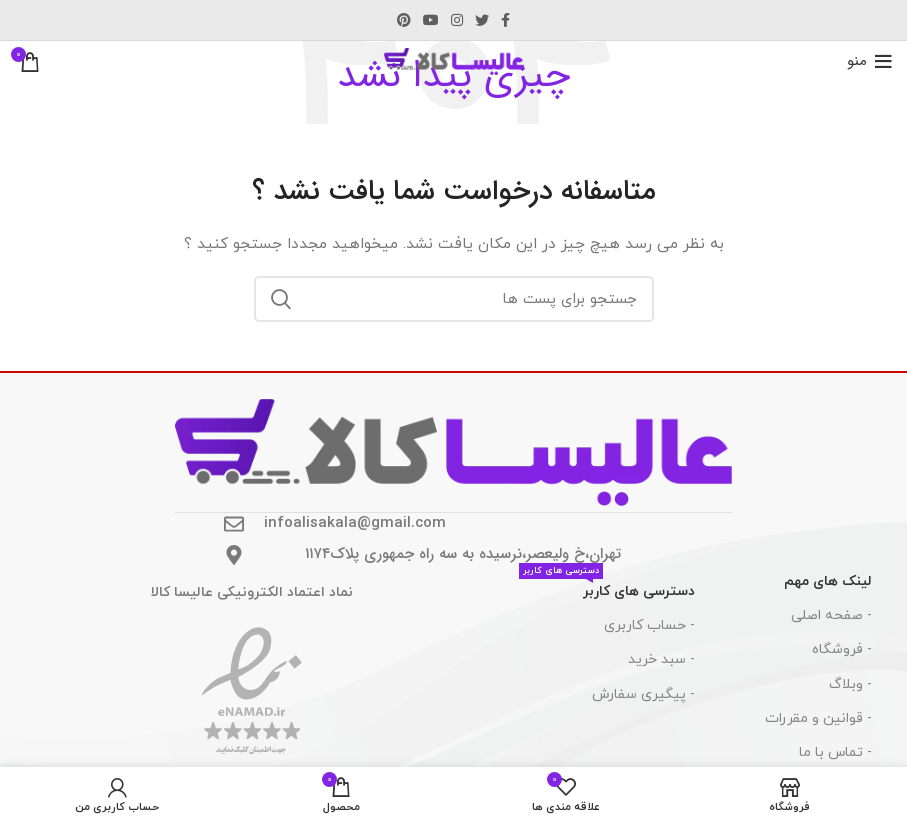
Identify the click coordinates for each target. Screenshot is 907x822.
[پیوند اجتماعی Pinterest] (404, 20)
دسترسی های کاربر (607, 588)
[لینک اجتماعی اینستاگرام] (457, 20)
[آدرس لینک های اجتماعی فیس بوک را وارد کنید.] (505, 20)
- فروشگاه (842, 649)
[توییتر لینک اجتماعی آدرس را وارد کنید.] (482, 20)
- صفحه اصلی (831, 615)
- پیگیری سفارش (643, 694)
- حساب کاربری (649, 625)
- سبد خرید (661, 659)
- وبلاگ (850, 684)
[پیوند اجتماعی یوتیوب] (431, 20)
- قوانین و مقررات (818, 718)
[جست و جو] (454, 299)
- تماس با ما (835, 752)
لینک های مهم (828, 581)
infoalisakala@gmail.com (355, 523)
